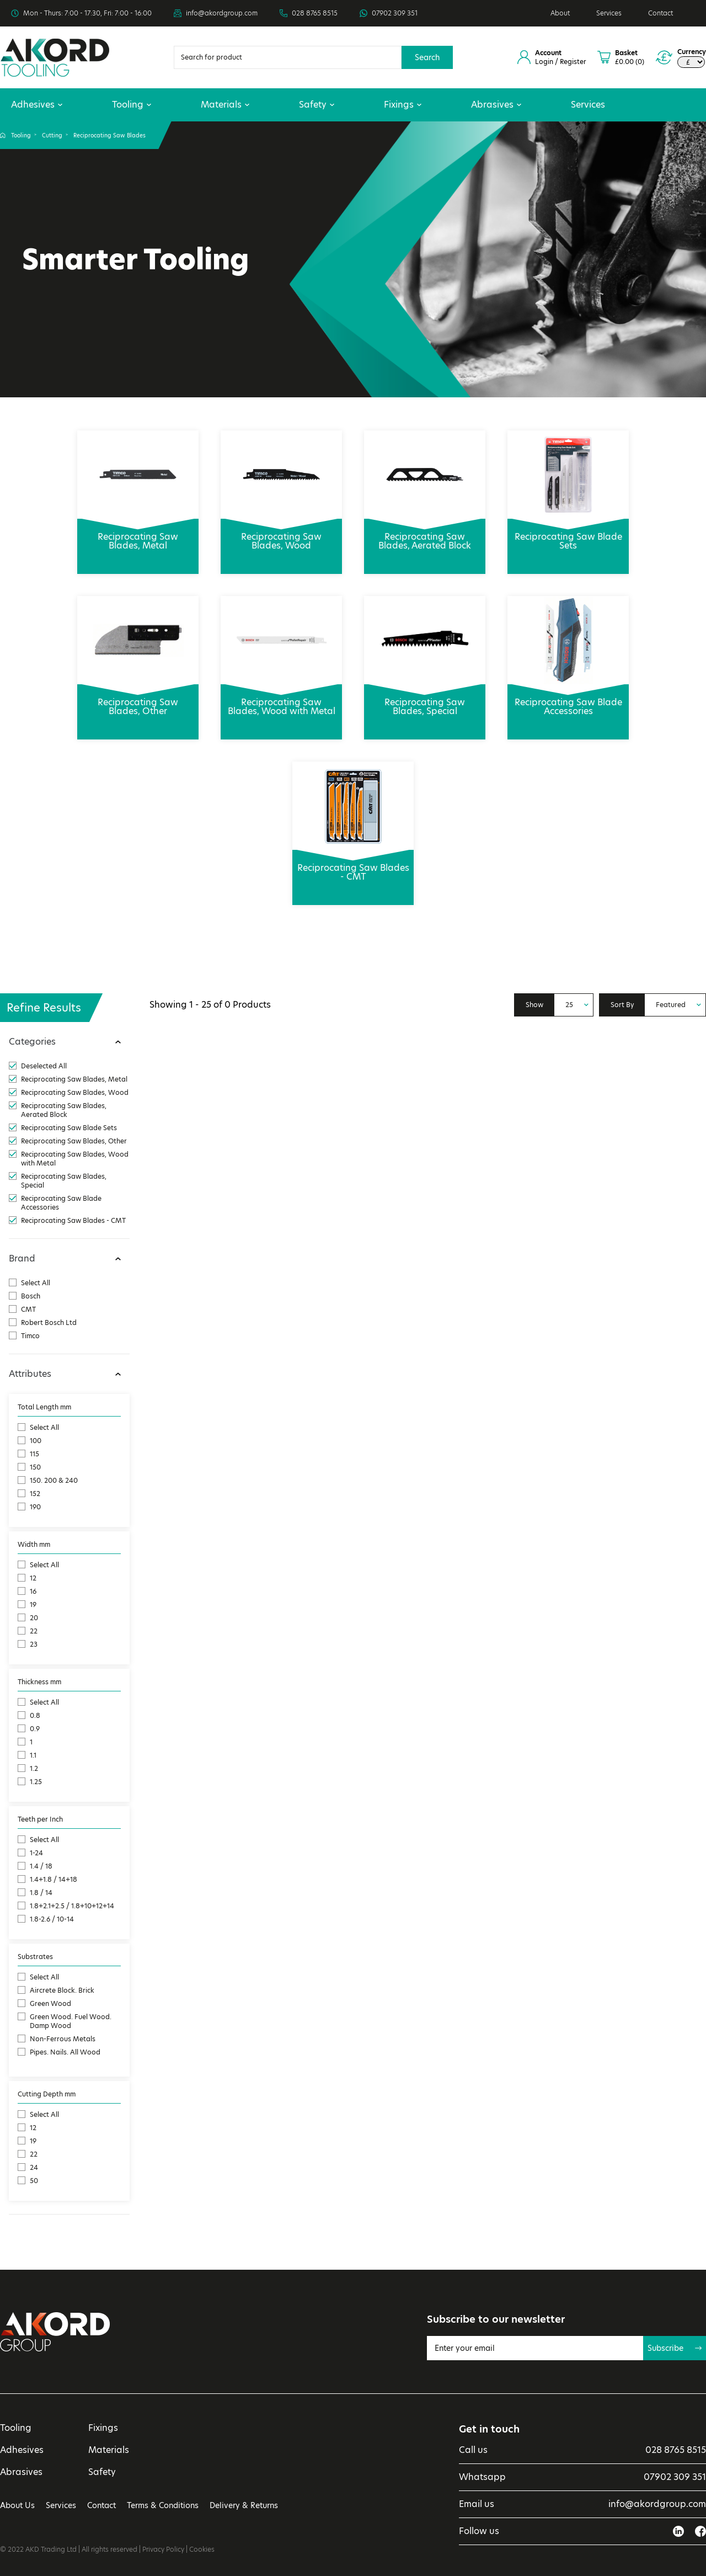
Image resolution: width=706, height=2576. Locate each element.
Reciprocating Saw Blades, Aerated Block (424, 535)
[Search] (288, 57)
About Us (17, 2505)
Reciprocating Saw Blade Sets (568, 535)
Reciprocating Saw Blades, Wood (281, 535)
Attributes (30, 1373)
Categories (32, 1041)
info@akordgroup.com (222, 13)
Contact (660, 13)
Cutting (52, 135)
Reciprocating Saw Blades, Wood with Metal (281, 700)
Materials (225, 104)
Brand (22, 1258)
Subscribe (675, 2348)
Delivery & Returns (244, 2505)
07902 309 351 (395, 13)
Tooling (131, 104)
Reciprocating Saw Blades (109, 135)
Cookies (202, 2549)
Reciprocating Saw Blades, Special (424, 700)
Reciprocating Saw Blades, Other (138, 700)
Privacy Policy (163, 2549)
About (560, 13)
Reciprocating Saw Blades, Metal (138, 535)
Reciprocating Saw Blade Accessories (568, 700)
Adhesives (36, 104)
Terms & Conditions (163, 2505)
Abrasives (496, 104)
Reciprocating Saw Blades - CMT (353, 866)
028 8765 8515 (315, 13)
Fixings (402, 104)
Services (609, 13)
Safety (316, 104)
